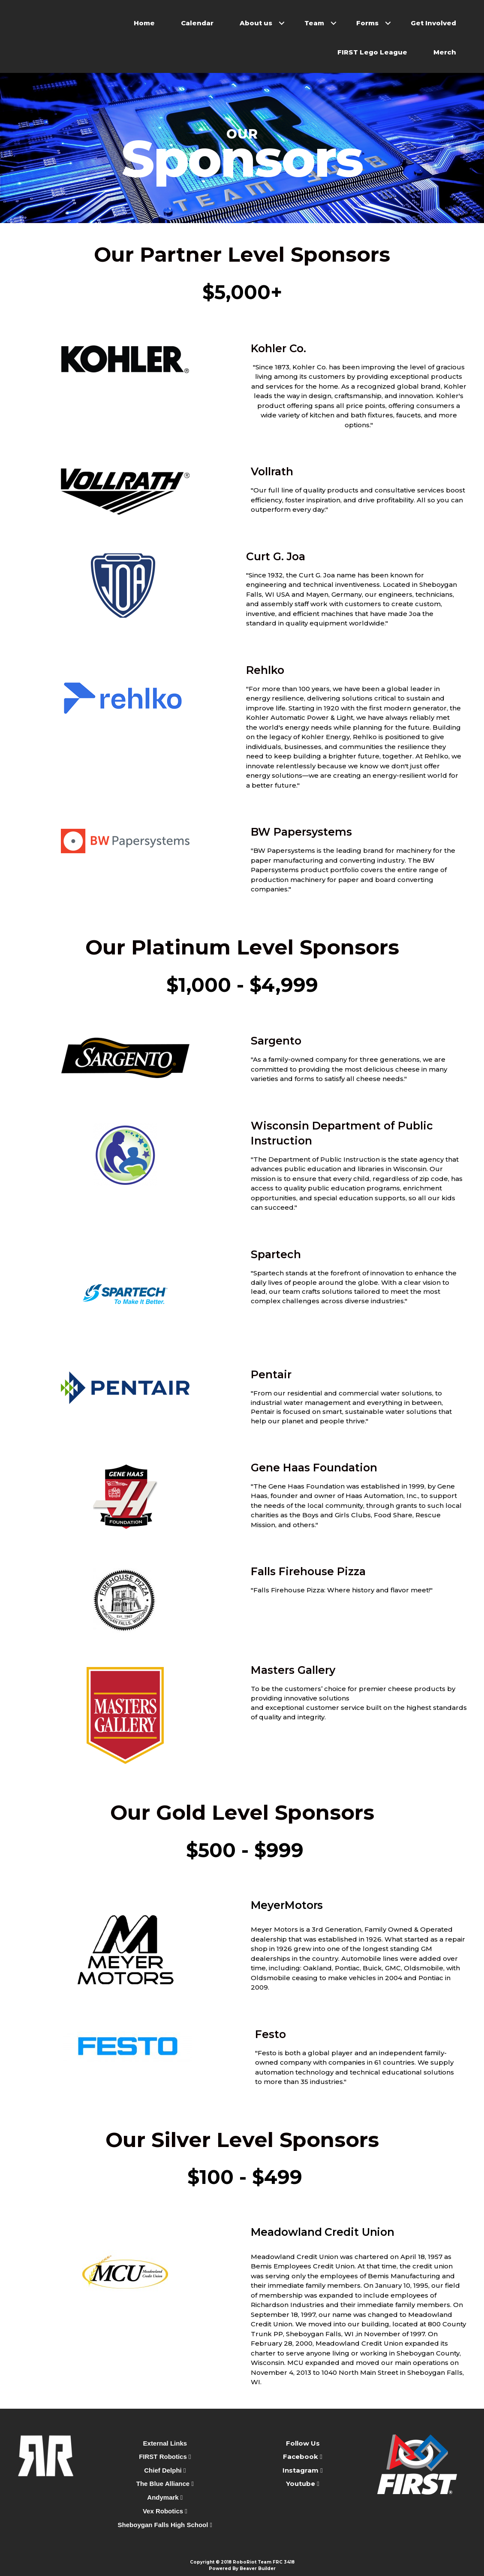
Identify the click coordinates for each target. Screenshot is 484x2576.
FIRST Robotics (165, 2456)
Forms (367, 23)
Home (144, 23)
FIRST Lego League (372, 52)
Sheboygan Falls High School (165, 2524)
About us (256, 23)
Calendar (197, 23)
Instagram (301, 2470)
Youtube (301, 2483)
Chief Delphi (165, 2470)
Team (314, 23)
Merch (444, 52)
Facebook (301, 2456)
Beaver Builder (258, 2568)
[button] (281, 23)
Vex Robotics (165, 2511)
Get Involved (433, 23)
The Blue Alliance (165, 2483)
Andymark (165, 2497)
